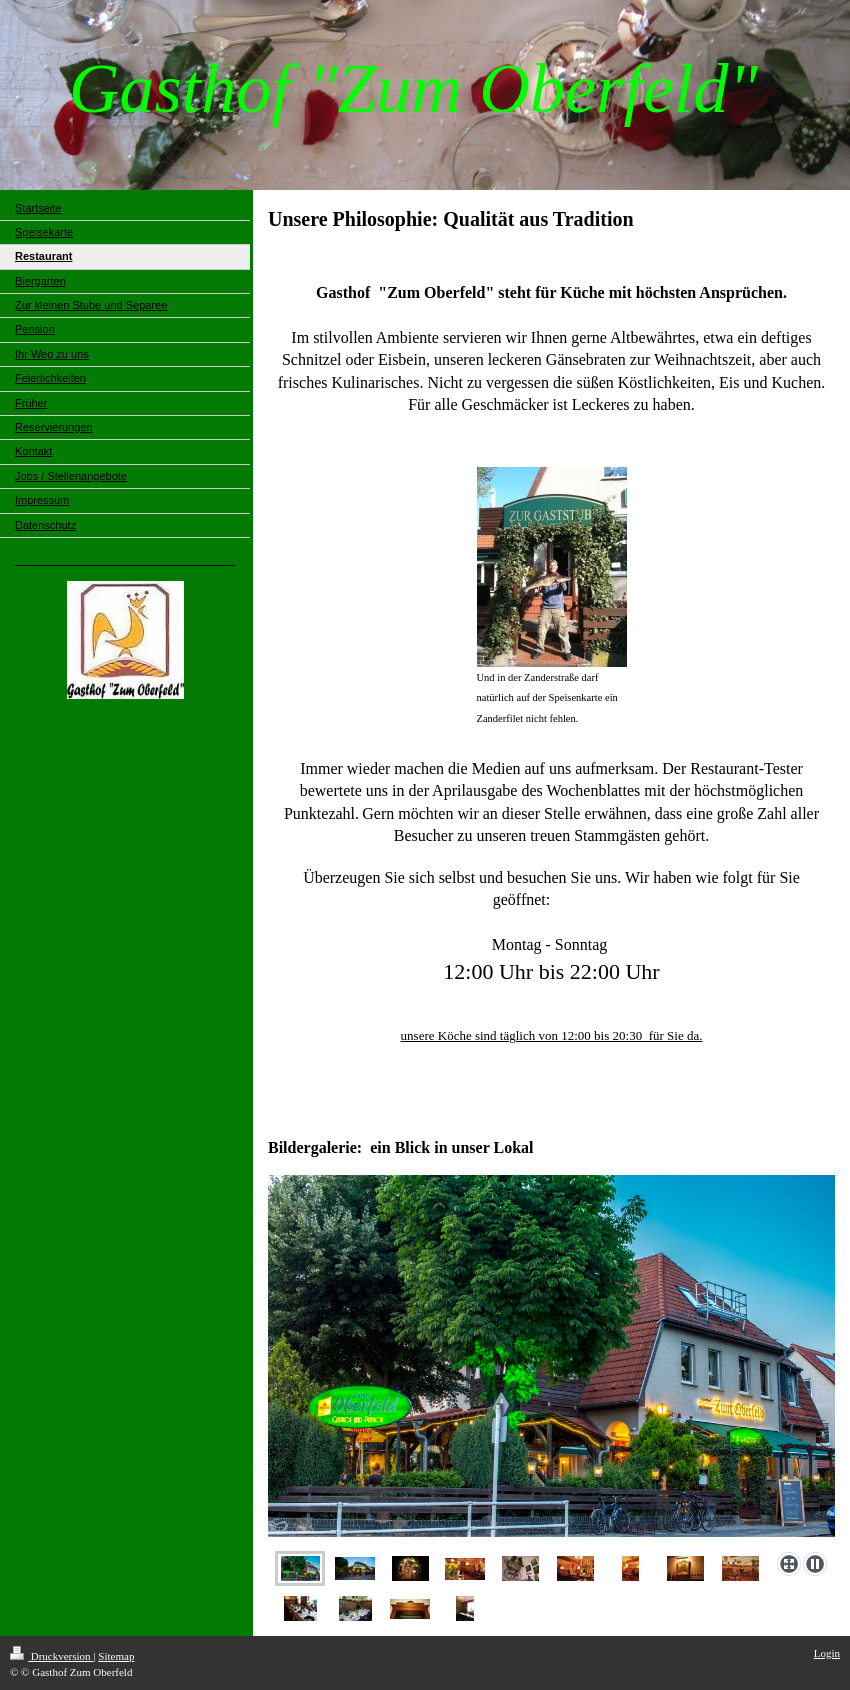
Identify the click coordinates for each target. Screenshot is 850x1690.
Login (827, 1653)
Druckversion (51, 1656)
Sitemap (116, 1656)
